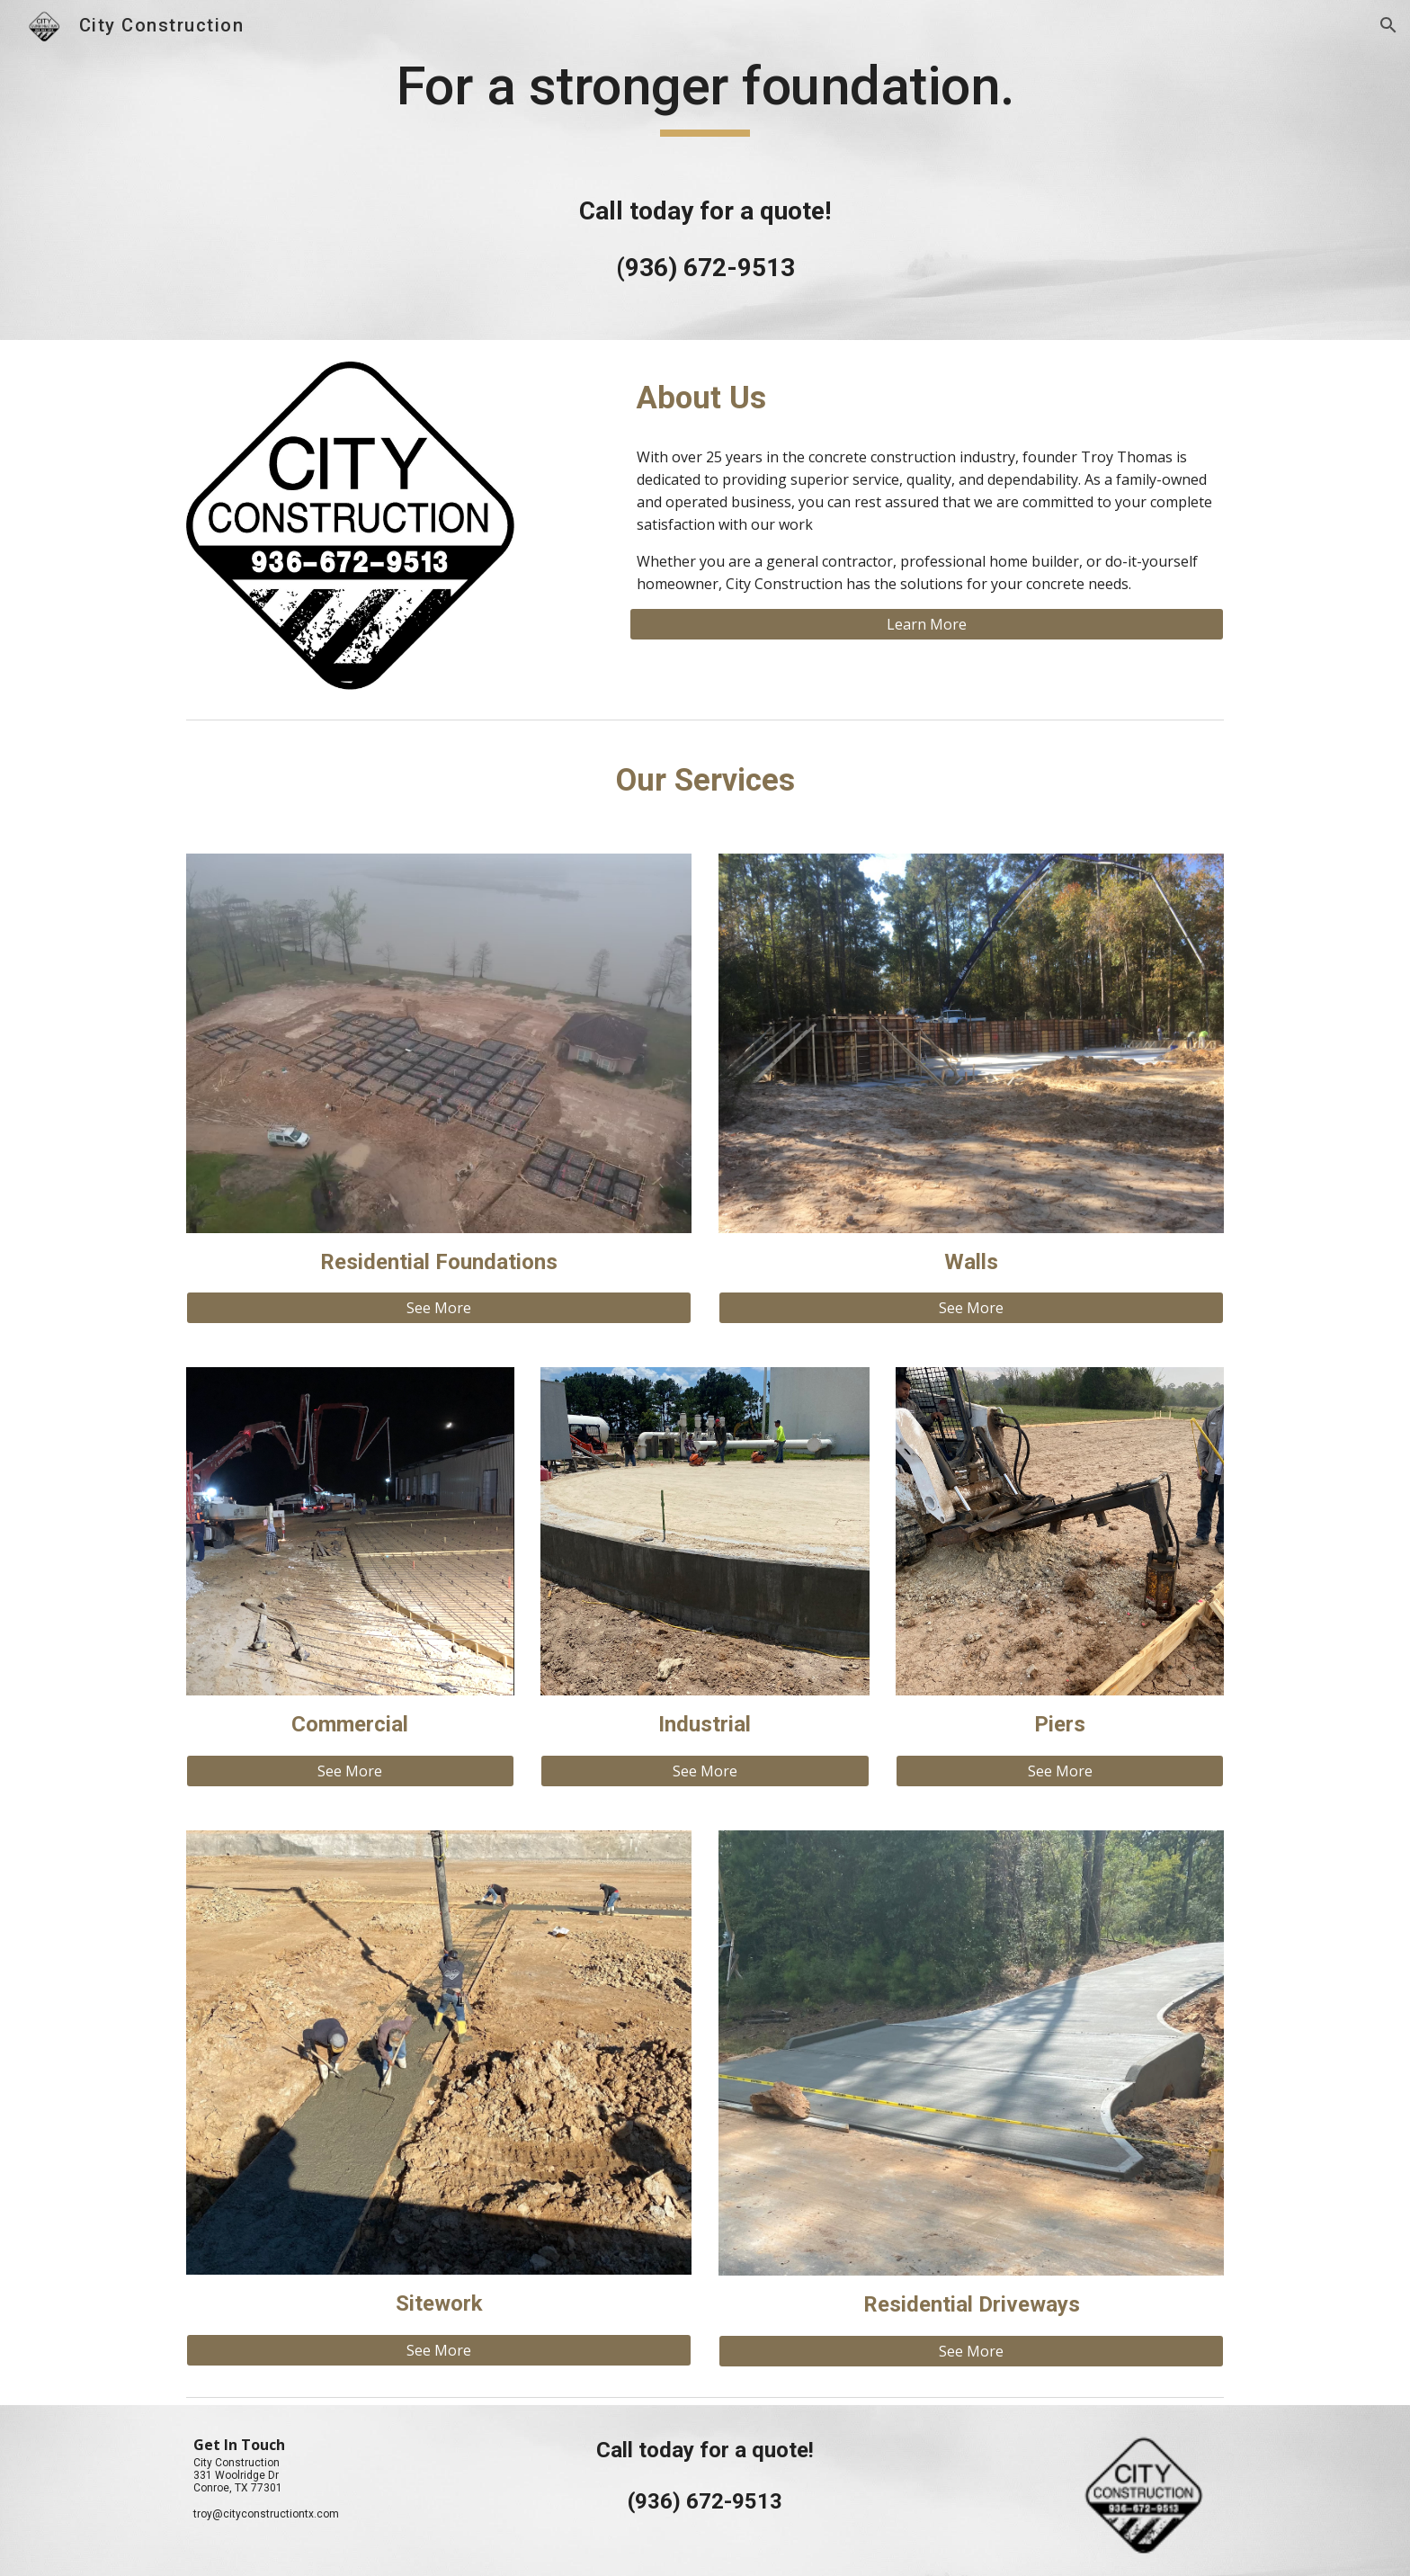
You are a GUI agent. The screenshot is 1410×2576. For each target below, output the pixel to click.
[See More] (439, 1308)
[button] (1388, 25)
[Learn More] (926, 624)
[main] (705, 170)
